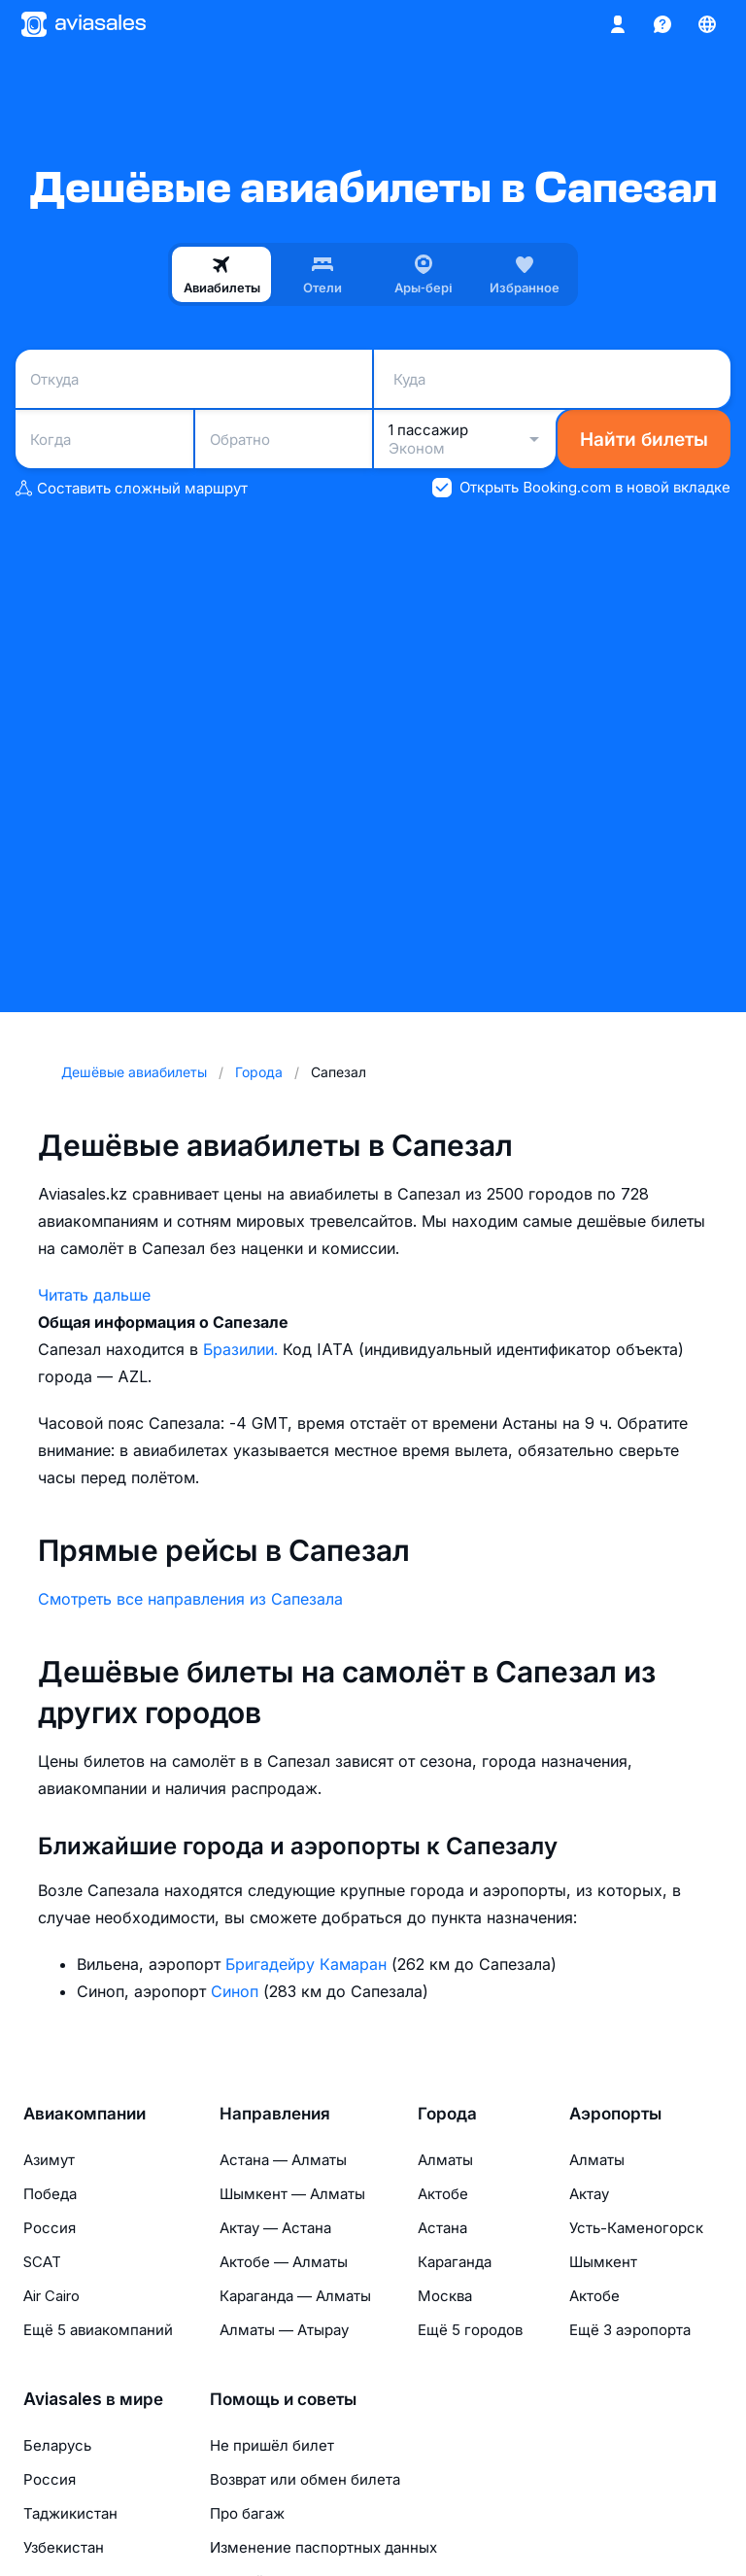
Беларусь (57, 2445)
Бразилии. (243, 1349)
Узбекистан (63, 2547)
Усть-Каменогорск (636, 2228)
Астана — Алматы (283, 2160)
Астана (442, 2228)
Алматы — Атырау (284, 2330)
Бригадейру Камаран (308, 1964)
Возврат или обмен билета (305, 2479)
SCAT (42, 2262)
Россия (49, 2228)
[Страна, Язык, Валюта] (707, 24)
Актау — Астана (275, 2228)
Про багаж (247, 2513)
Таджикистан (70, 2513)
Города (447, 2113)
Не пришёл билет (272, 2445)
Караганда (455, 2262)
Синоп (237, 1991)
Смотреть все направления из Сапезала (190, 1599)
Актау (589, 2194)
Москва (445, 2296)
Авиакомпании (84, 2113)
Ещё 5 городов (470, 2330)
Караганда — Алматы (295, 2296)
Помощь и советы (283, 2399)
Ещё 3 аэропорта (630, 2330)
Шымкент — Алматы (292, 2194)
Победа (50, 2194)
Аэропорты (615, 2113)
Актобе (443, 2194)
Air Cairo (51, 2296)
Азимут (49, 2160)
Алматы (445, 2160)
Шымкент (603, 2262)
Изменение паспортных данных (323, 2547)
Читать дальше (94, 1295)
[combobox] (194, 379)
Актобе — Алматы (284, 2262)
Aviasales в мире (93, 2399)
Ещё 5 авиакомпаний (98, 2330)
